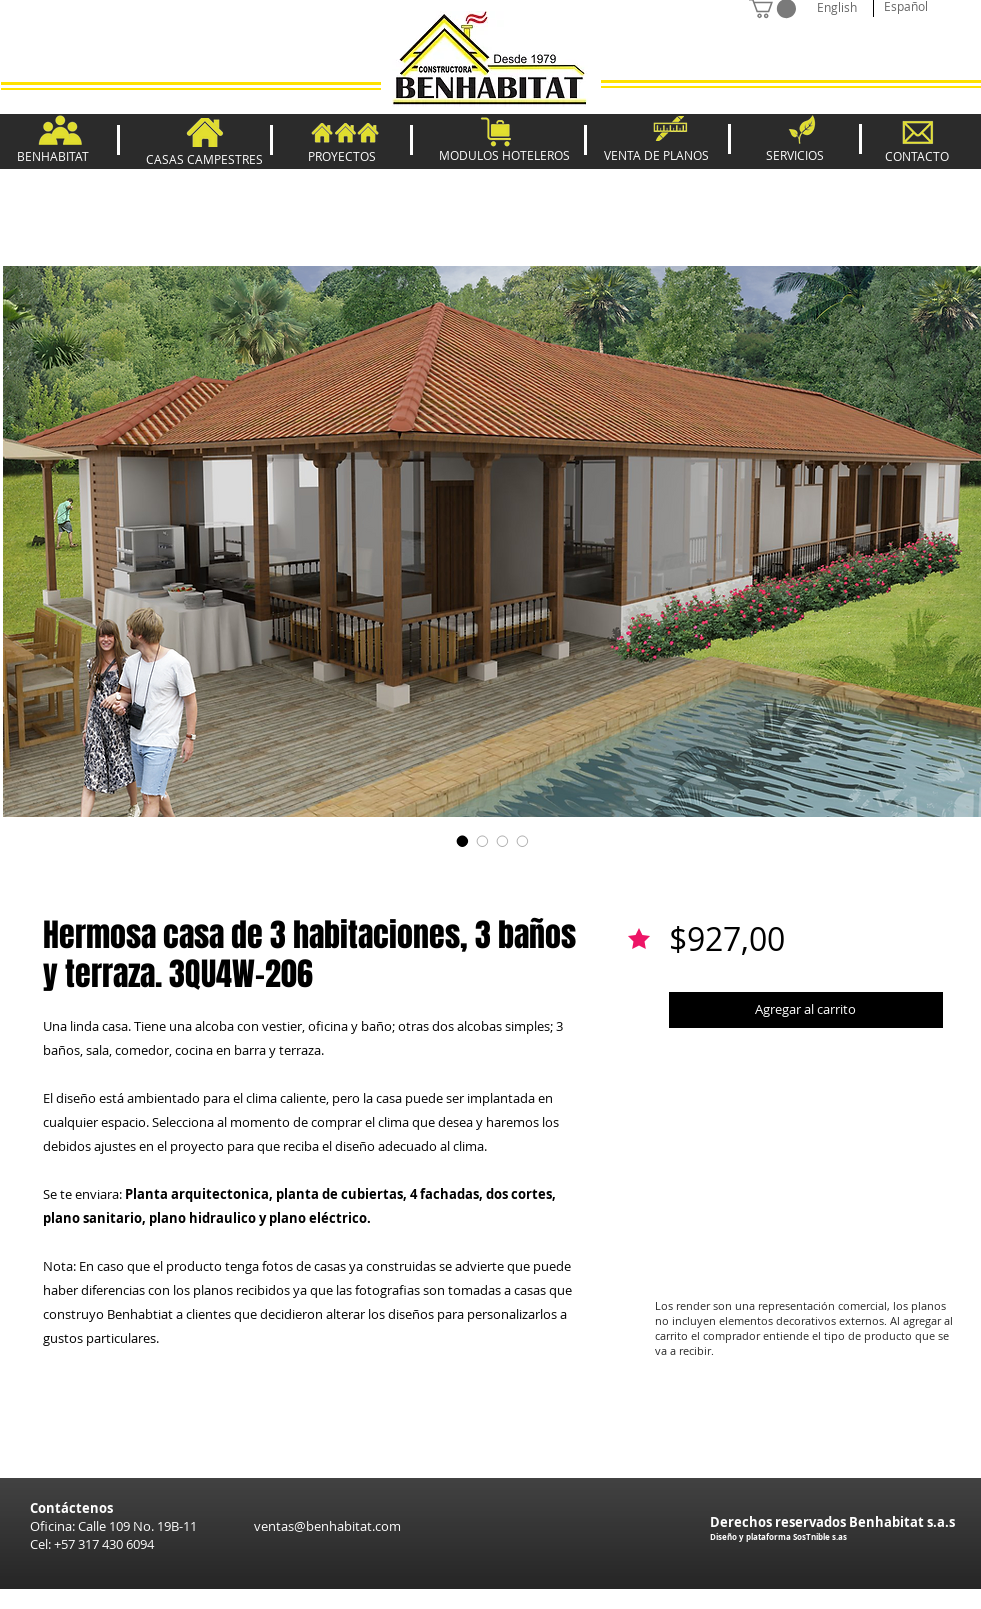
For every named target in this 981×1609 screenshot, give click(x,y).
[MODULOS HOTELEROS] (504, 155)
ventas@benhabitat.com (327, 1526)
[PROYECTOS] (342, 156)
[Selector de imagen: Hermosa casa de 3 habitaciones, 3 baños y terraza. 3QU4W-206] (463, 841)
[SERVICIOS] (795, 155)
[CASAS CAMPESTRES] (205, 159)
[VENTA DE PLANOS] (656, 155)
